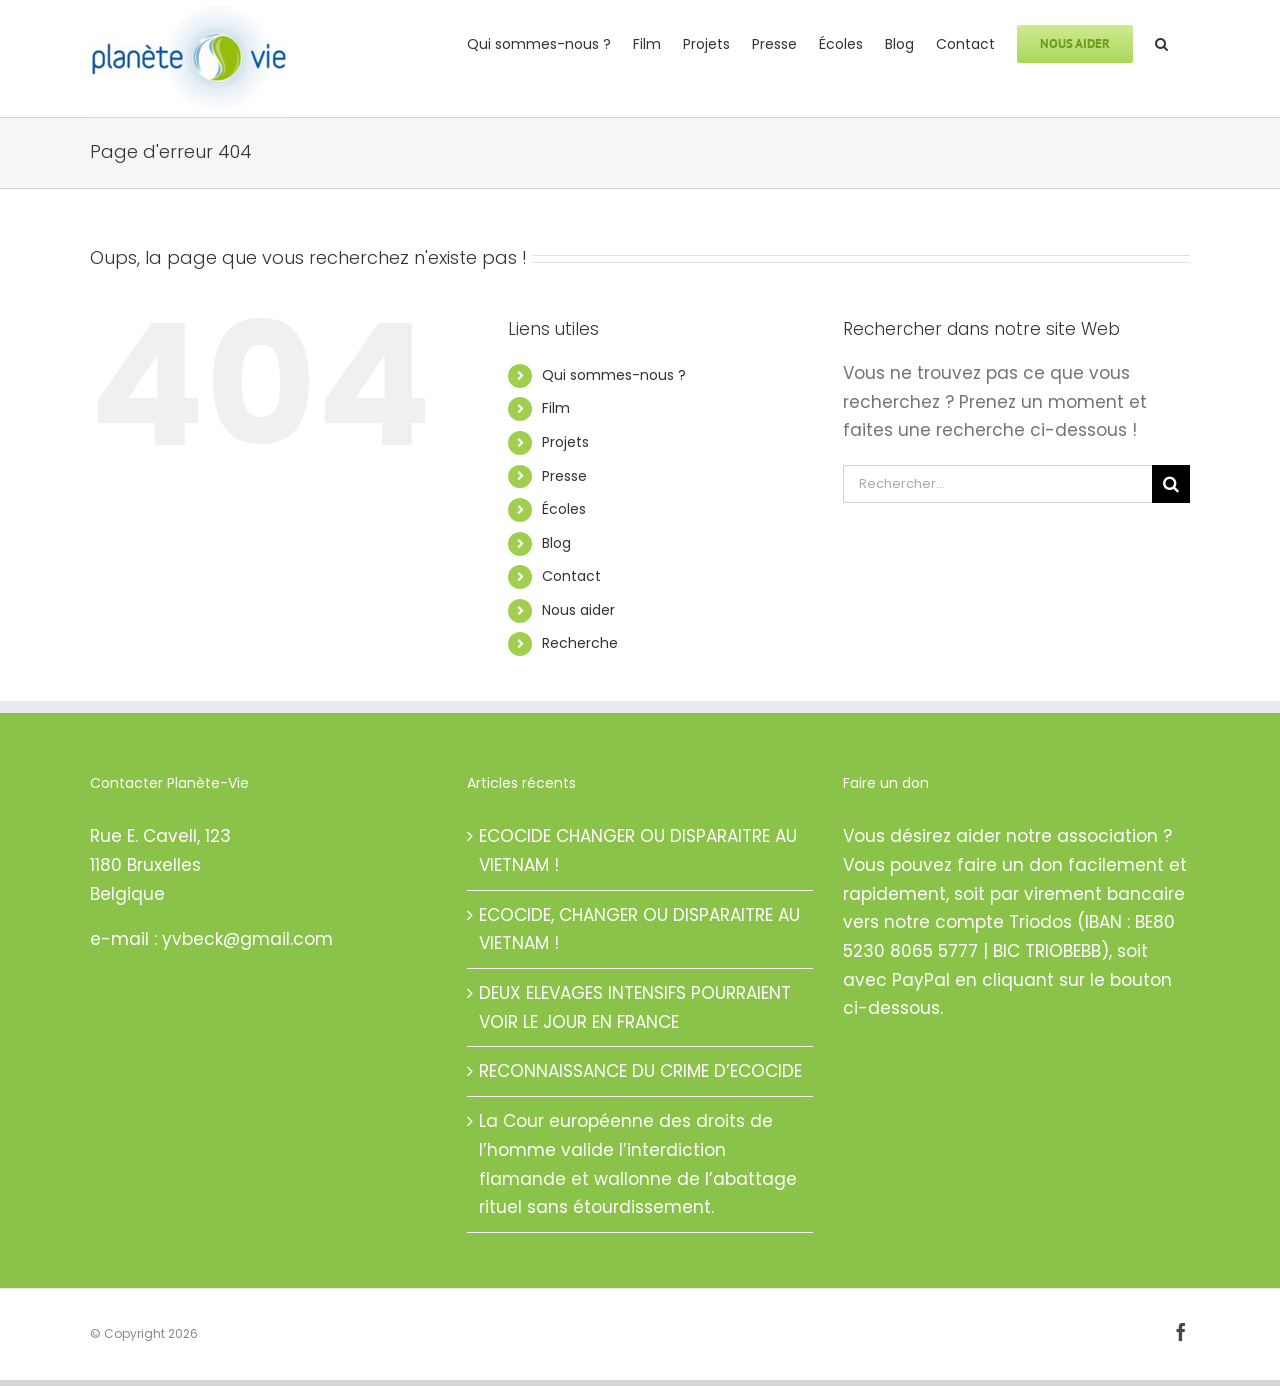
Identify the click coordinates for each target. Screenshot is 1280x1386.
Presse (564, 476)
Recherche (580, 643)
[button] (1161, 42)
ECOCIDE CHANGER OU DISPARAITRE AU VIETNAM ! (638, 850)
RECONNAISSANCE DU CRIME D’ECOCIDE (640, 1071)
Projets (565, 442)
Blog (556, 543)
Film (556, 408)
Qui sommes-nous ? (614, 375)
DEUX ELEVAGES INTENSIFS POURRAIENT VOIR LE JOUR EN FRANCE (635, 1007)
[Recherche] (1171, 484)
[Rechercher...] (997, 484)
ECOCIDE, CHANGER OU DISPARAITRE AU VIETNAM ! (639, 929)
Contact (571, 576)
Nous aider (578, 610)
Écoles (564, 509)
